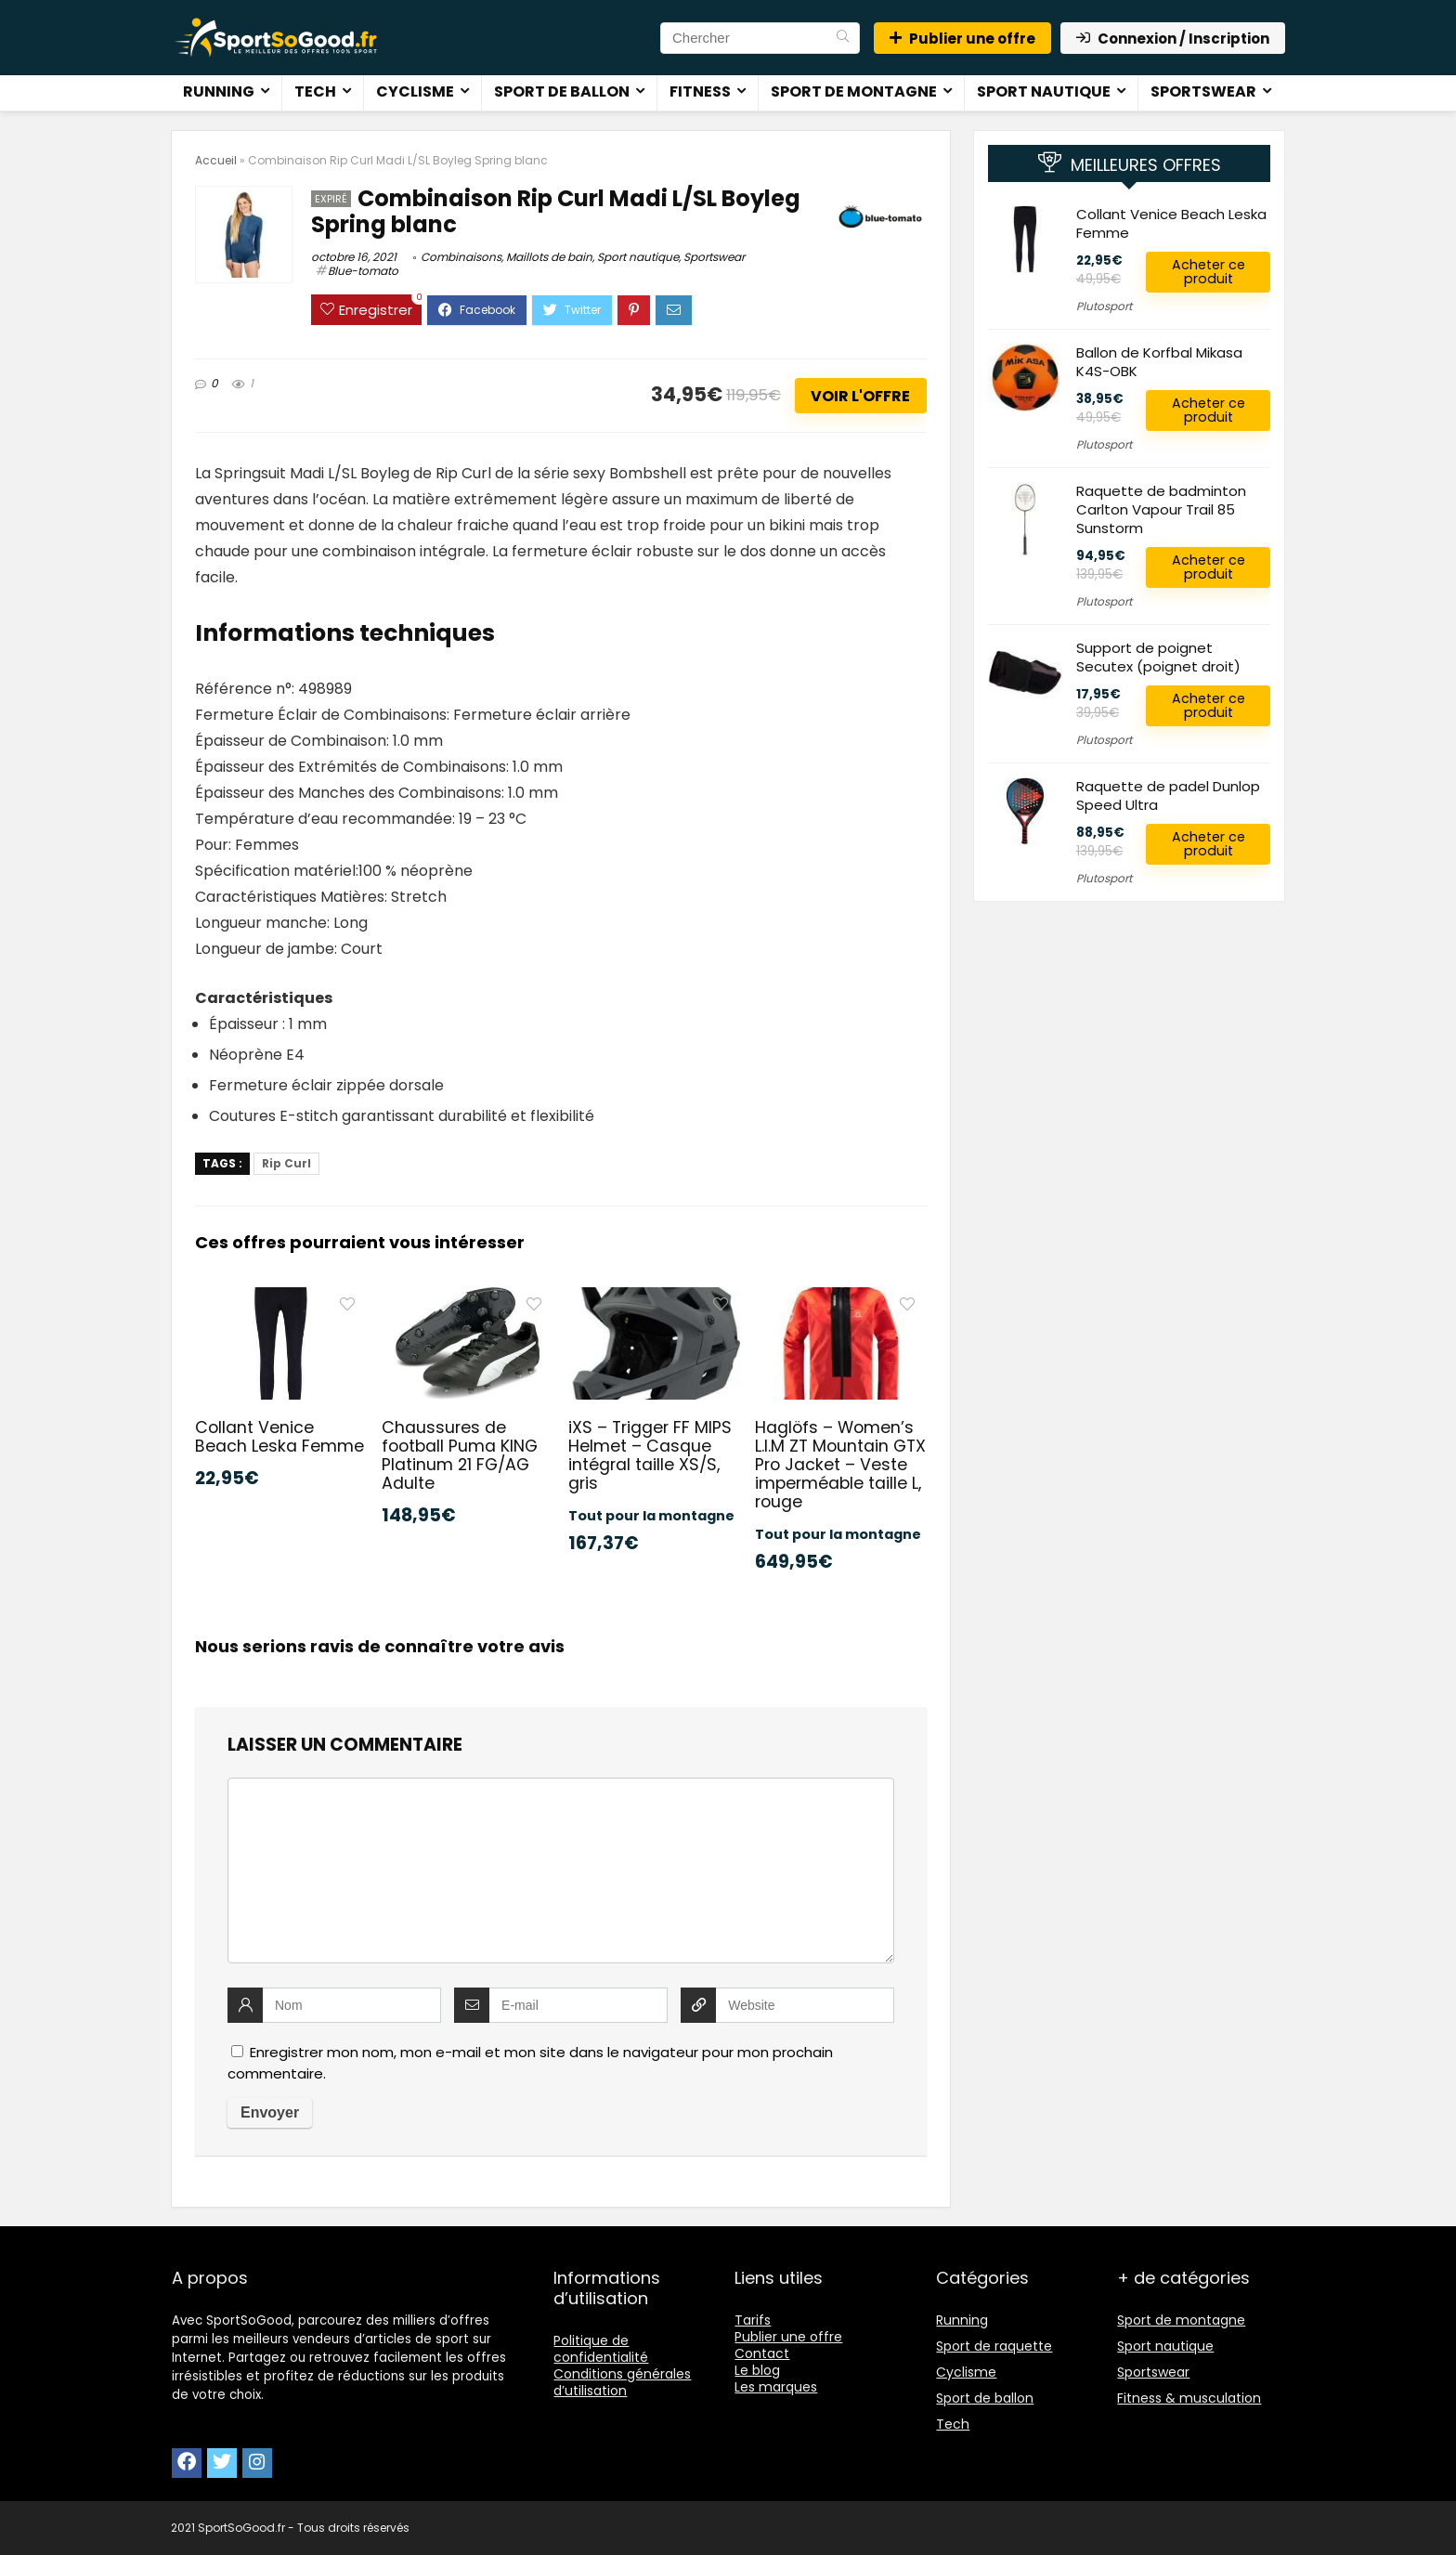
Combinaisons (461, 257)
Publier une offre (962, 38)
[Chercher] (843, 38)
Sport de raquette (994, 2346)
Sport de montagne (854, 91)
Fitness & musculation (1189, 2398)
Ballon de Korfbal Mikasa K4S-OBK (1159, 362)
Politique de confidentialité (600, 2348)
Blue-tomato (363, 271)
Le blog (757, 2370)
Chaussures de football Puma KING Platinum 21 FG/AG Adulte (460, 1455)
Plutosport (1104, 306)
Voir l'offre (860, 396)
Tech (315, 91)
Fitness (700, 91)
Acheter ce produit (1208, 271)
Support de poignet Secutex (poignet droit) (1158, 657)
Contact (761, 2353)
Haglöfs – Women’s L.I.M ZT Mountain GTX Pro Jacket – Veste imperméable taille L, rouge (840, 1464)
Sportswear (1203, 91)
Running (218, 91)
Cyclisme (415, 91)
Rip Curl (286, 1163)
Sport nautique (1044, 91)
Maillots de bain (549, 257)
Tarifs (752, 2320)
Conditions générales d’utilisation (622, 2382)
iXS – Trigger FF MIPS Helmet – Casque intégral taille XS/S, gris (650, 1455)
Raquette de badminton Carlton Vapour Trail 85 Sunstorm (1161, 509)
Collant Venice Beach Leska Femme (279, 1436)
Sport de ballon (562, 91)
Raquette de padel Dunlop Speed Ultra (1168, 795)
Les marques (775, 2387)
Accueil (216, 160)
